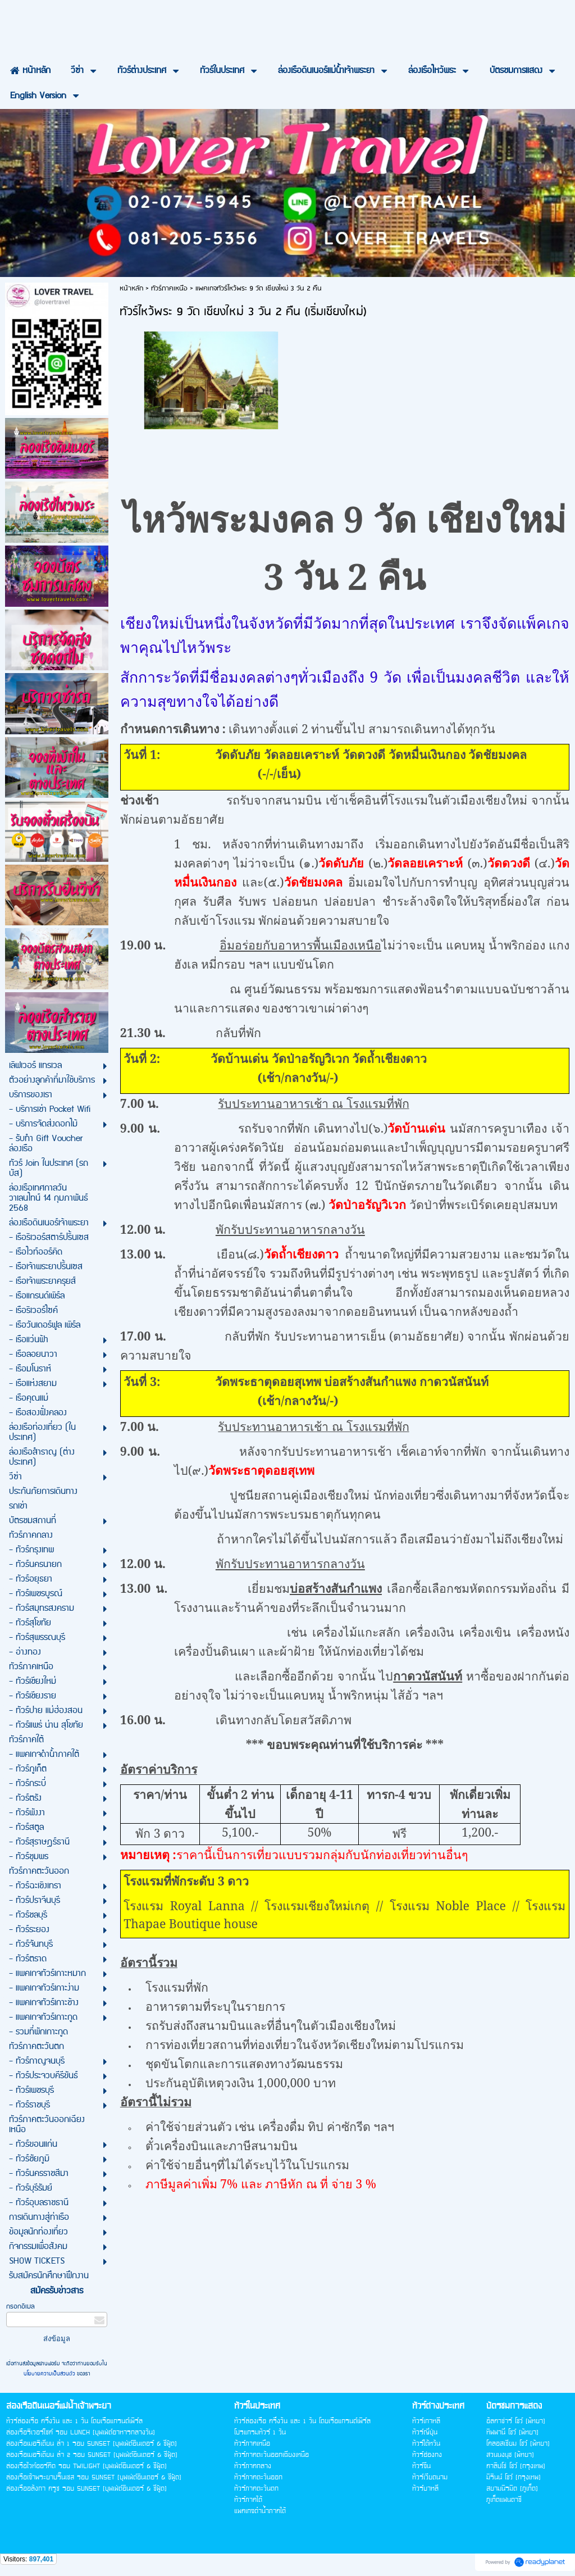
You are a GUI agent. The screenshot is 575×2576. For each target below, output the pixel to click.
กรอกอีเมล (20, 2307)
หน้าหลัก (131, 288)
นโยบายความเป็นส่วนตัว (50, 2373)
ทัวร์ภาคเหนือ (169, 288)
